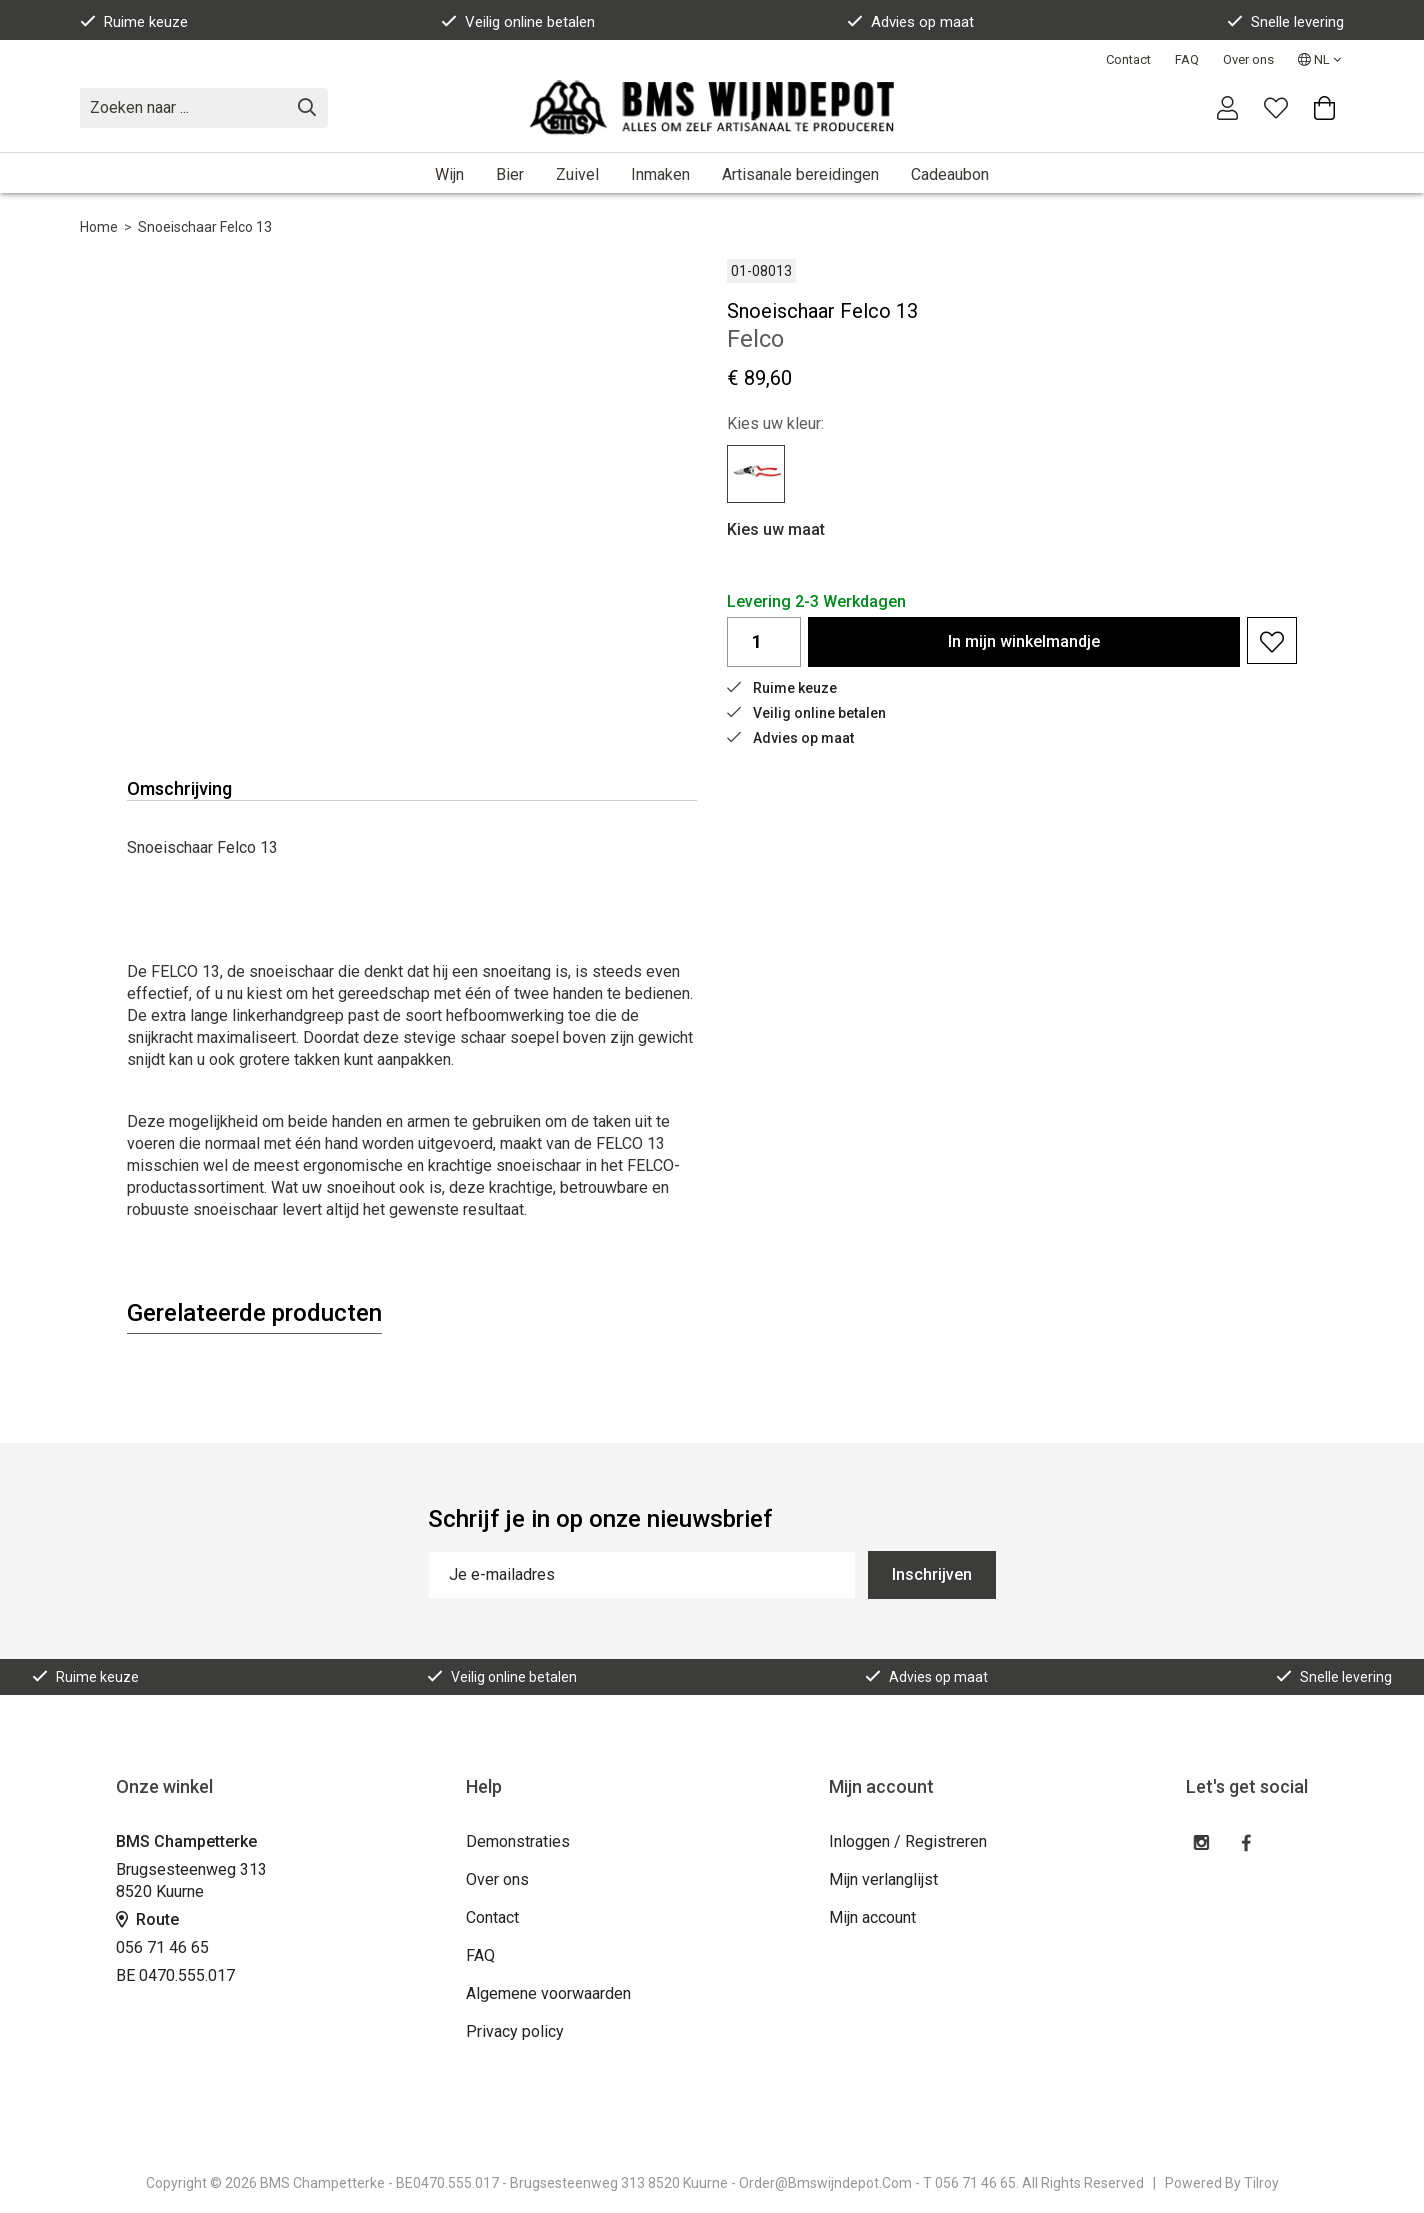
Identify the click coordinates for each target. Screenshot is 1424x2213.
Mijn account (872, 1917)
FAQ (1187, 59)
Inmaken (660, 174)
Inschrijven (932, 1574)
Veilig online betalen (518, 22)
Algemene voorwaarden (548, 1993)
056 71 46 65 (162, 1947)
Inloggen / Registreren (908, 1841)
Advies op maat (910, 22)
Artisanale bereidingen (800, 174)
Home (99, 227)
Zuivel (577, 174)
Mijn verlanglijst (883, 1879)
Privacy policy (515, 2031)
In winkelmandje (1024, 641)
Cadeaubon (950, 174)
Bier (510, 174)
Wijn (449, 174)
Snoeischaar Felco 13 (205, 227)
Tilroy (1261, 2183)
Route (147, 1919)
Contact (1128, 59)
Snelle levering (1285, 22)
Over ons (1248, 59)
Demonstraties (518, 1841)
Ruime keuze (134, 22)
